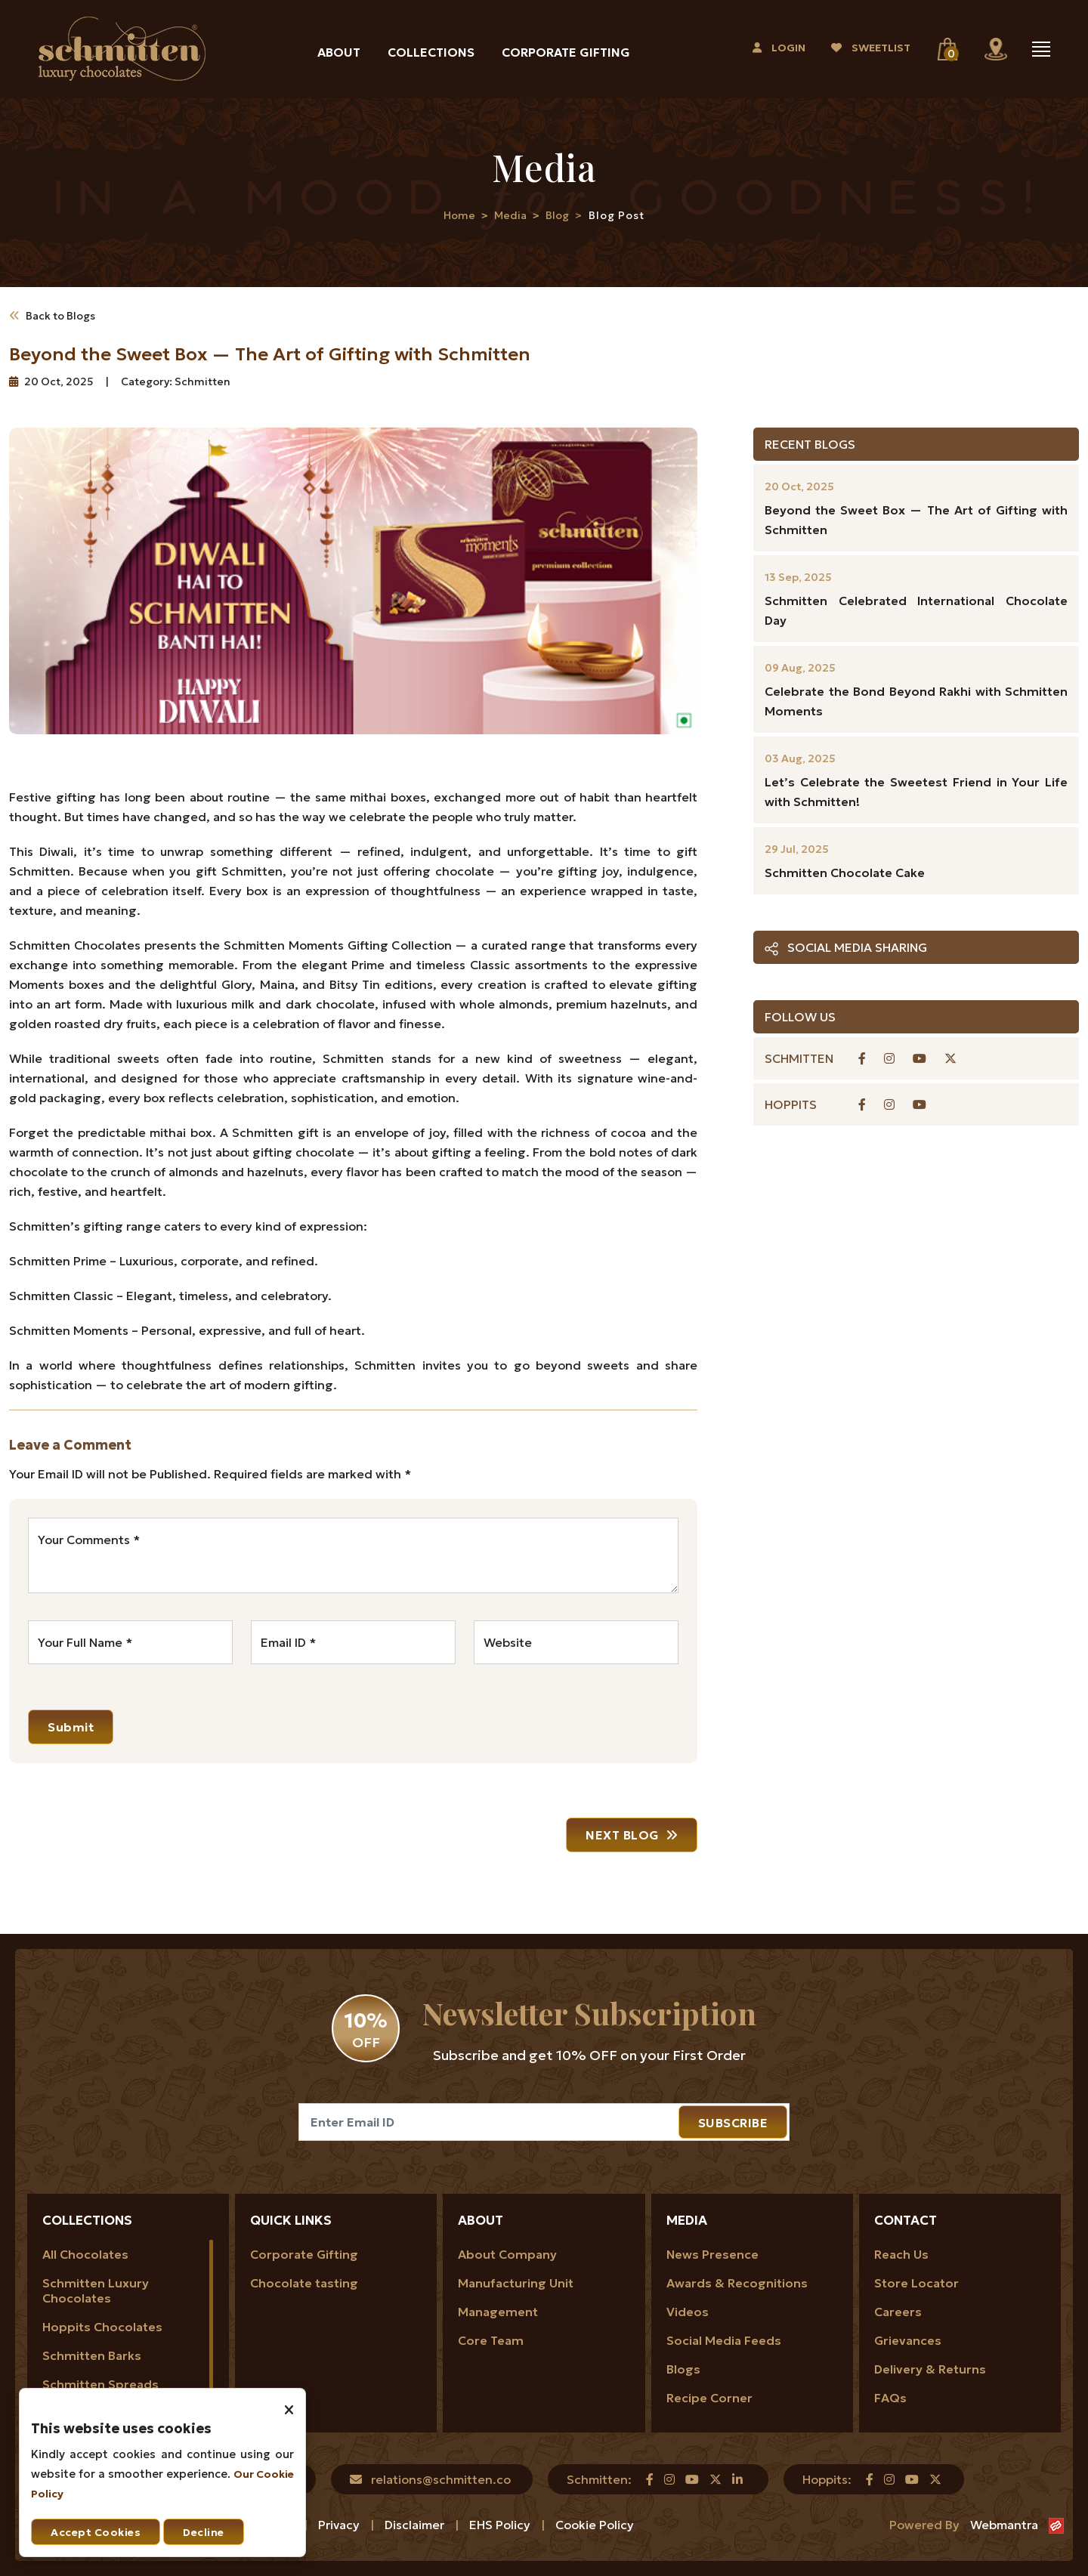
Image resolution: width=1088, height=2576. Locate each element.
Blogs (683, 2369)
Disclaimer (416, 2524)
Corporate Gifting (566, 52)
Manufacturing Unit (515, 2282)
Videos (687, 2311)
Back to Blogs (52, 316)
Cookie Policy (594, 2524)
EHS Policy (501, 2524)
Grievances (907, 2340)
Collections (431, 52)
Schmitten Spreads (100, 2384)
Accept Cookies (96, 2532)
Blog (557, 215)
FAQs (890, 2397)
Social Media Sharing (846, 948)
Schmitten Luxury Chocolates (95, 2290)
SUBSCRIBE (733, 2122)
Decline (203, 2532)
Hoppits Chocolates (102, 2326)
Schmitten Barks (91, 2355)
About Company (507, 2254)
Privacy (340, 2524)
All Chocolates (85, 2254)
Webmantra (1004, 2524)
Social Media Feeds (723, 2340)
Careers (898, 2311)
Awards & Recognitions (737, 2282)
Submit (71, 1726)
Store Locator (916, 2282)
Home (459, 215)
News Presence (712, 2254)
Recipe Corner (709, 2397)
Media (510, 215)
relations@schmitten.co (441, 2479)
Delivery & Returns (930, 2369)
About (338, 52)
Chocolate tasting (304, 2282)
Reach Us (901, 2254)
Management (498, 2311)
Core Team (491, 2340)
